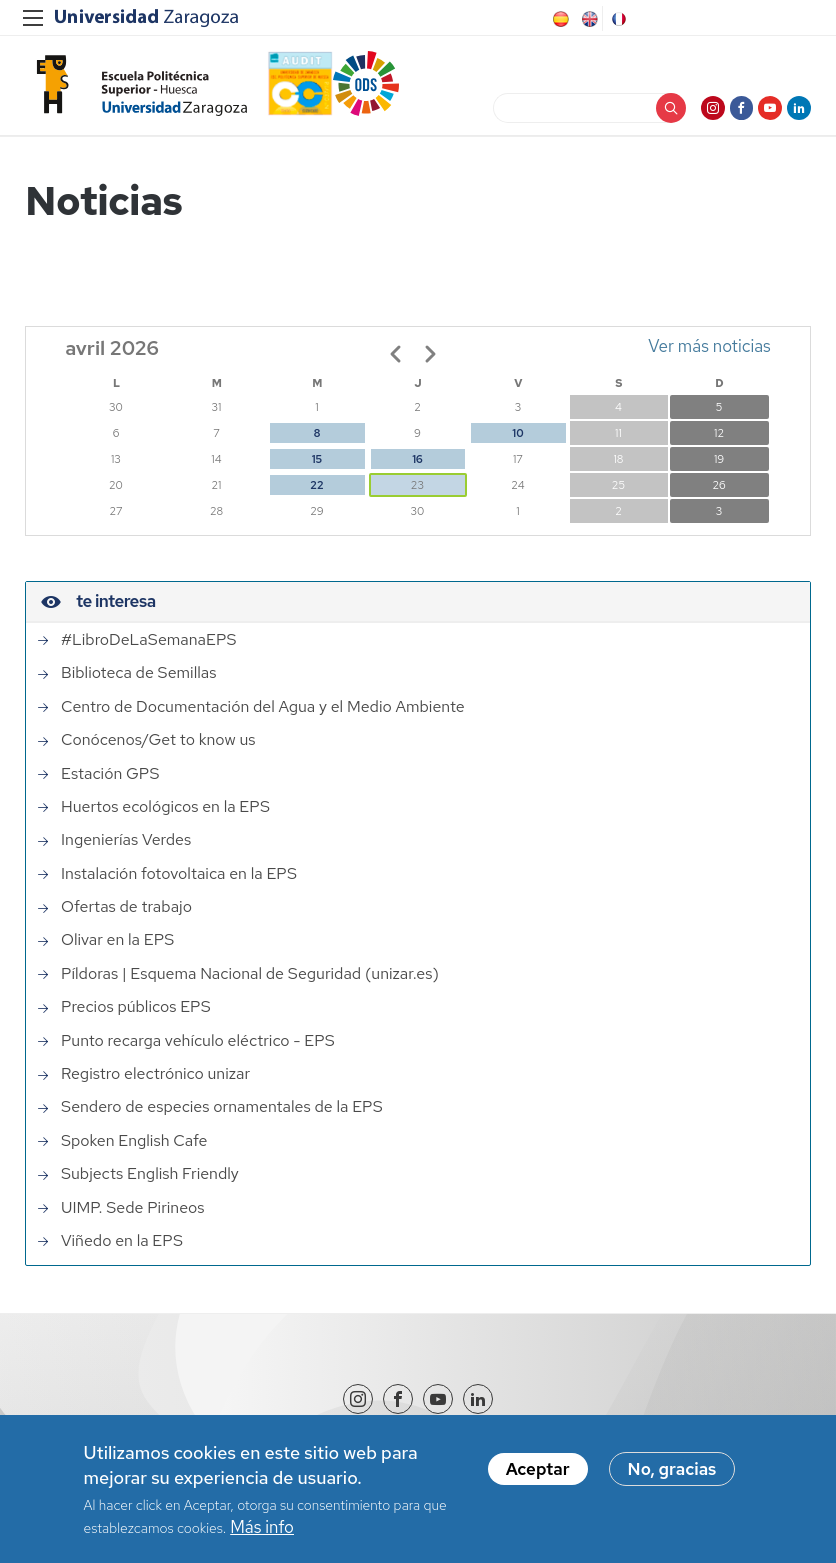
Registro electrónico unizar (155, 1082)
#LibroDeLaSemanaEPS (148, 648)
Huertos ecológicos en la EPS (165, 815)
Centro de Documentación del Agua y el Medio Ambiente (263, 715)
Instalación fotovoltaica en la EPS (179, 882)
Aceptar (538, 1469)
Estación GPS (110, 782)
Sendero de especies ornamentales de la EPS (222, 1116)
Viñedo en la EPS (122, 1249)
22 (316, 493)
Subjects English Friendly (150, 1182)
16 (417, 467)
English (588, 19)
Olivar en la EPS (117, 949)
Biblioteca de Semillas (138, 682)
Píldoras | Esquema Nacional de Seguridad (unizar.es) (250, 982)
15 (317, 467)
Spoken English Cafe (134, 1149)
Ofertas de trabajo (126, 915)
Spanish (559, 19)
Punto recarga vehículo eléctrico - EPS (198, 1049)
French (617, 19)
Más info (262, 1527)
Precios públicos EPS (136, 1015)
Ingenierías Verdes (126, 848)
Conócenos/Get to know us (158, 748)
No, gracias (672, 1469)
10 (517, 441)
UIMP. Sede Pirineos (133, 1216)
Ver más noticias (709, 354)
